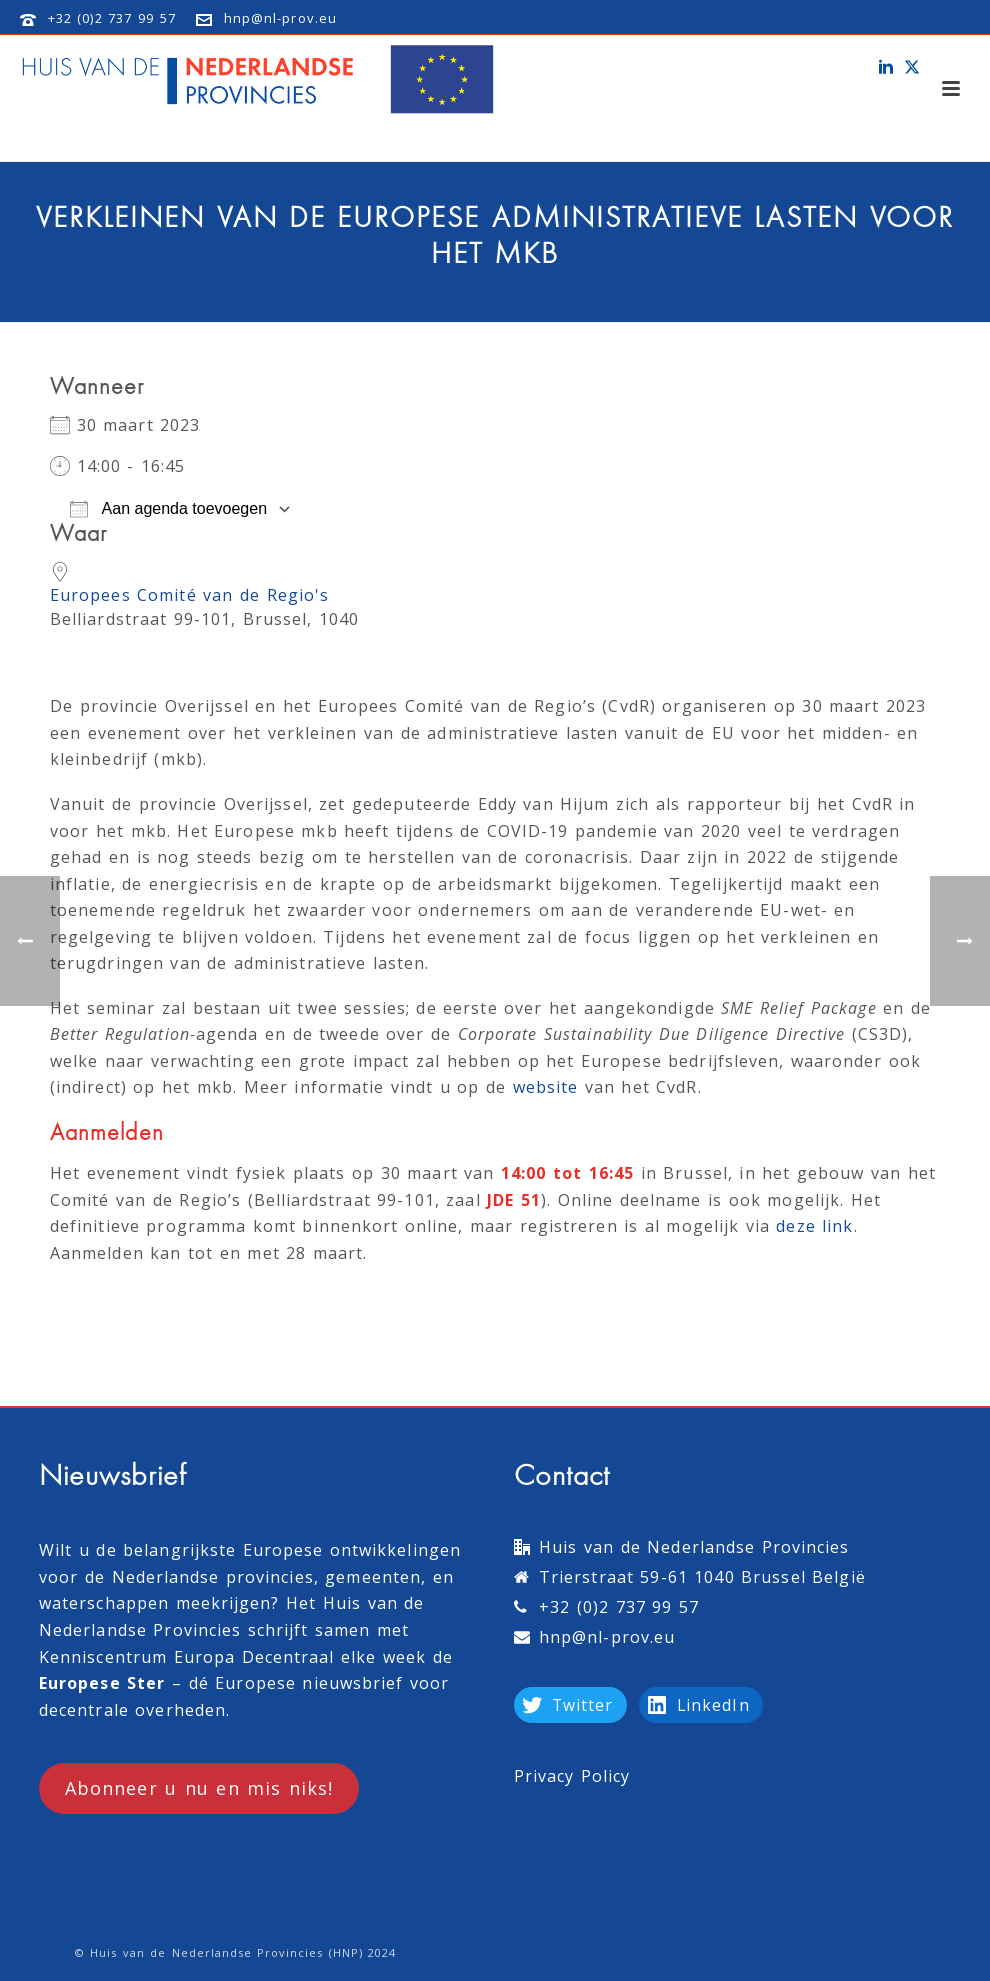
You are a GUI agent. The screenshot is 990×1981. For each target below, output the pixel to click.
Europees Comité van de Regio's (189, 595)
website (546, 1087)
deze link (814, 1226)
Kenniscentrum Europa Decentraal (186, 1657)
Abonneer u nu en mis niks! (199, 1788)
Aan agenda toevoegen (168, 509)
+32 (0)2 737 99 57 (112, 18)
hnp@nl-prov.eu (280, 18)
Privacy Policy (572, 1776)
